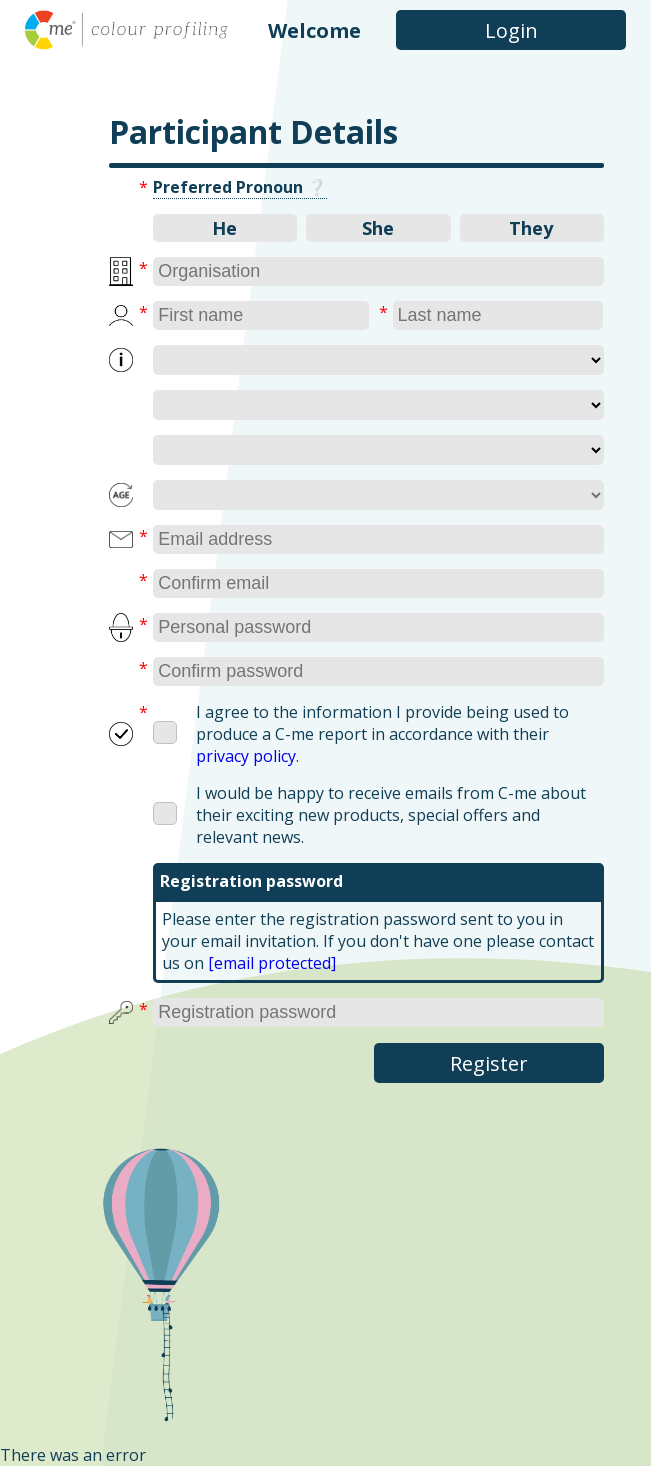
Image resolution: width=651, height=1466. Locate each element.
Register (489, 1063)
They (531, 228)
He (224, 228)
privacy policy (246, 756)
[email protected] (272, 963)
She (378, 228)
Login (511, 30)
